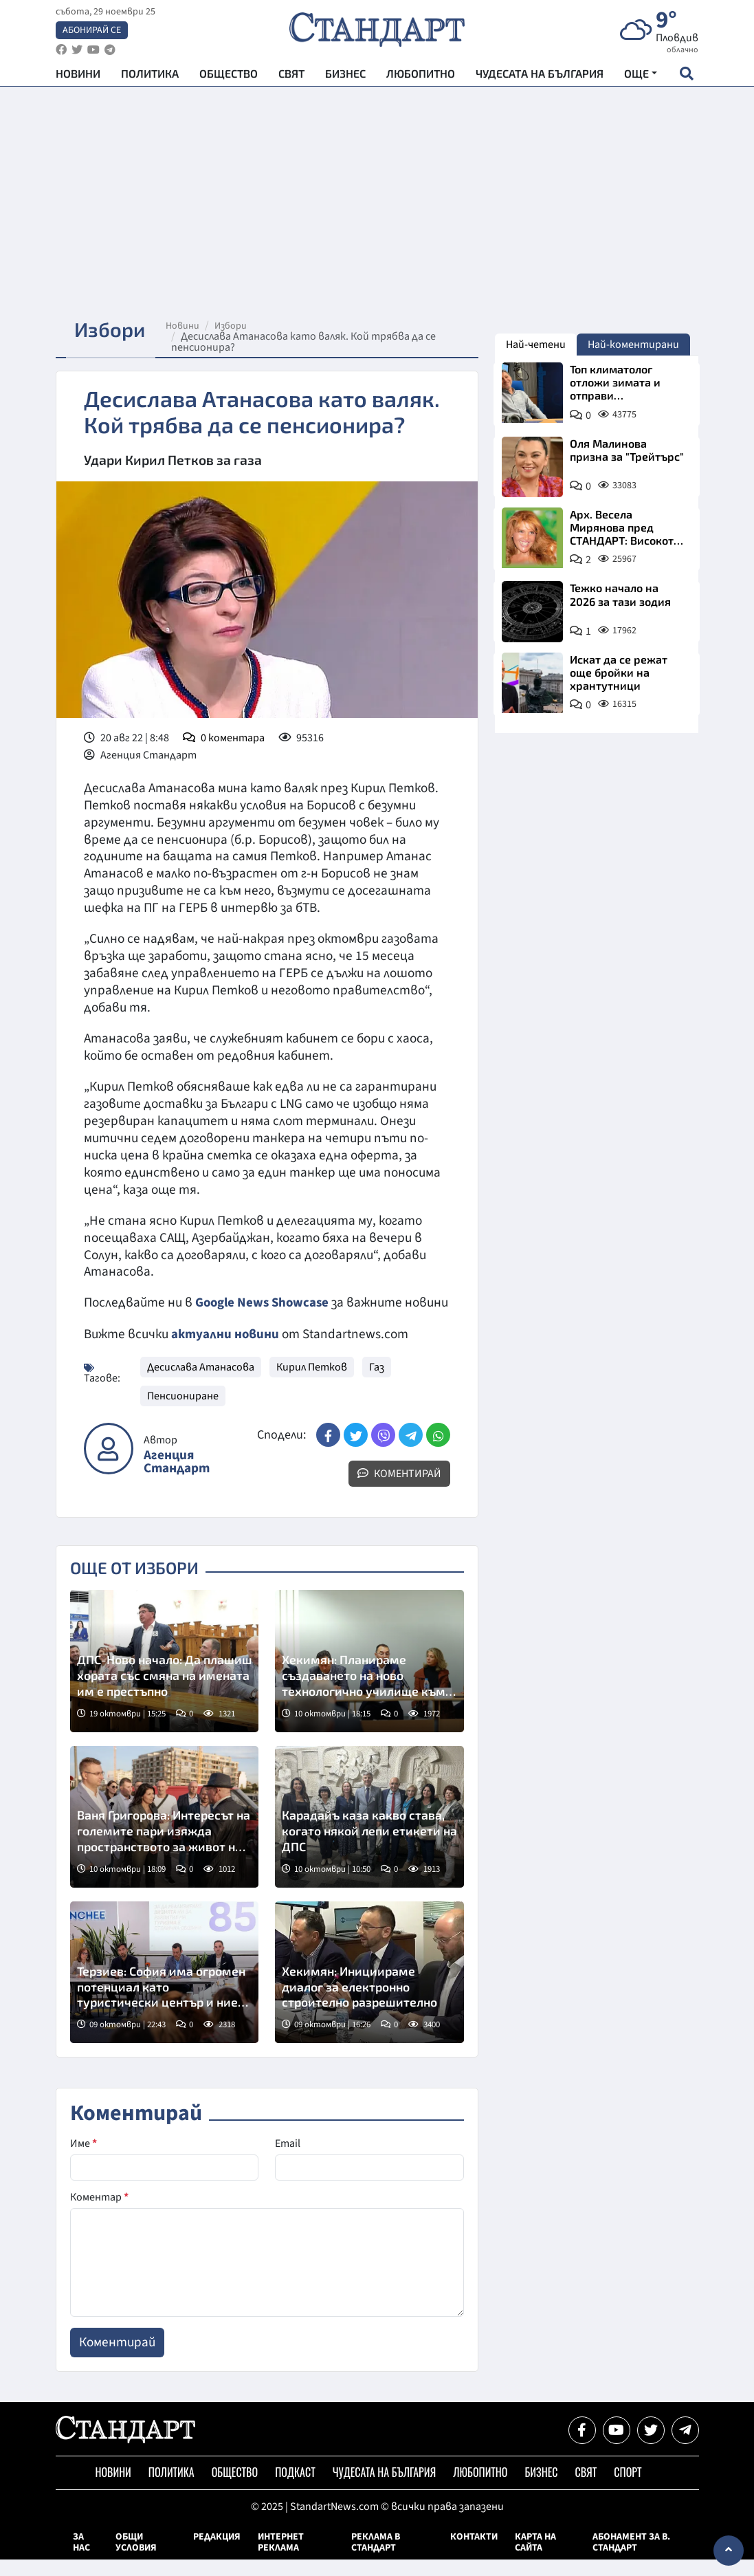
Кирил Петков (311, 1383)
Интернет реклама (281, 2558)
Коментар (99, 2213)
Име (83, 2159)
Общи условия (136, 2558)
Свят (291, 76)
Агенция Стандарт (177, 1478)
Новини (78, 76)
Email (287, 2159)
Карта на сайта (535, 2558)
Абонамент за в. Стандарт (631, 2558)
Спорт (627, 2488)
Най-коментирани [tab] (633, 344)
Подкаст (295, 2488)
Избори (236, 326)
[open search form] (687, 76)
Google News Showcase (264, 1302)
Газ (376, 1383)
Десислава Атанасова (200, 1383)
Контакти (474, 2553)
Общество (228, 76)
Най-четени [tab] (536, 344)
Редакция (217, 2553)
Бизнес (345, 76)
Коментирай (399, 1490)
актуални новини (225, 1350)
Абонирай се (92, 32)
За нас (81, 2558)
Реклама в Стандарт (375, 2558)
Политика (150, 76)
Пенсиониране (183, 1412)
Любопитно (420, 76)
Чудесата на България (539, 76)
